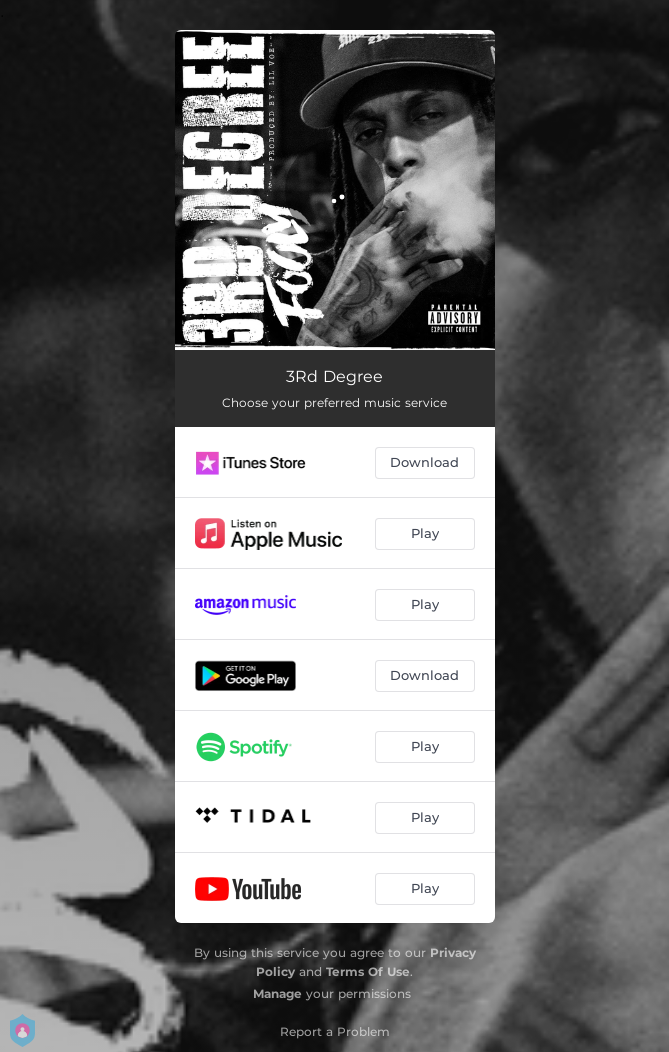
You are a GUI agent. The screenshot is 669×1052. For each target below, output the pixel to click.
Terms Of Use (368, 971)
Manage (277, 993)
